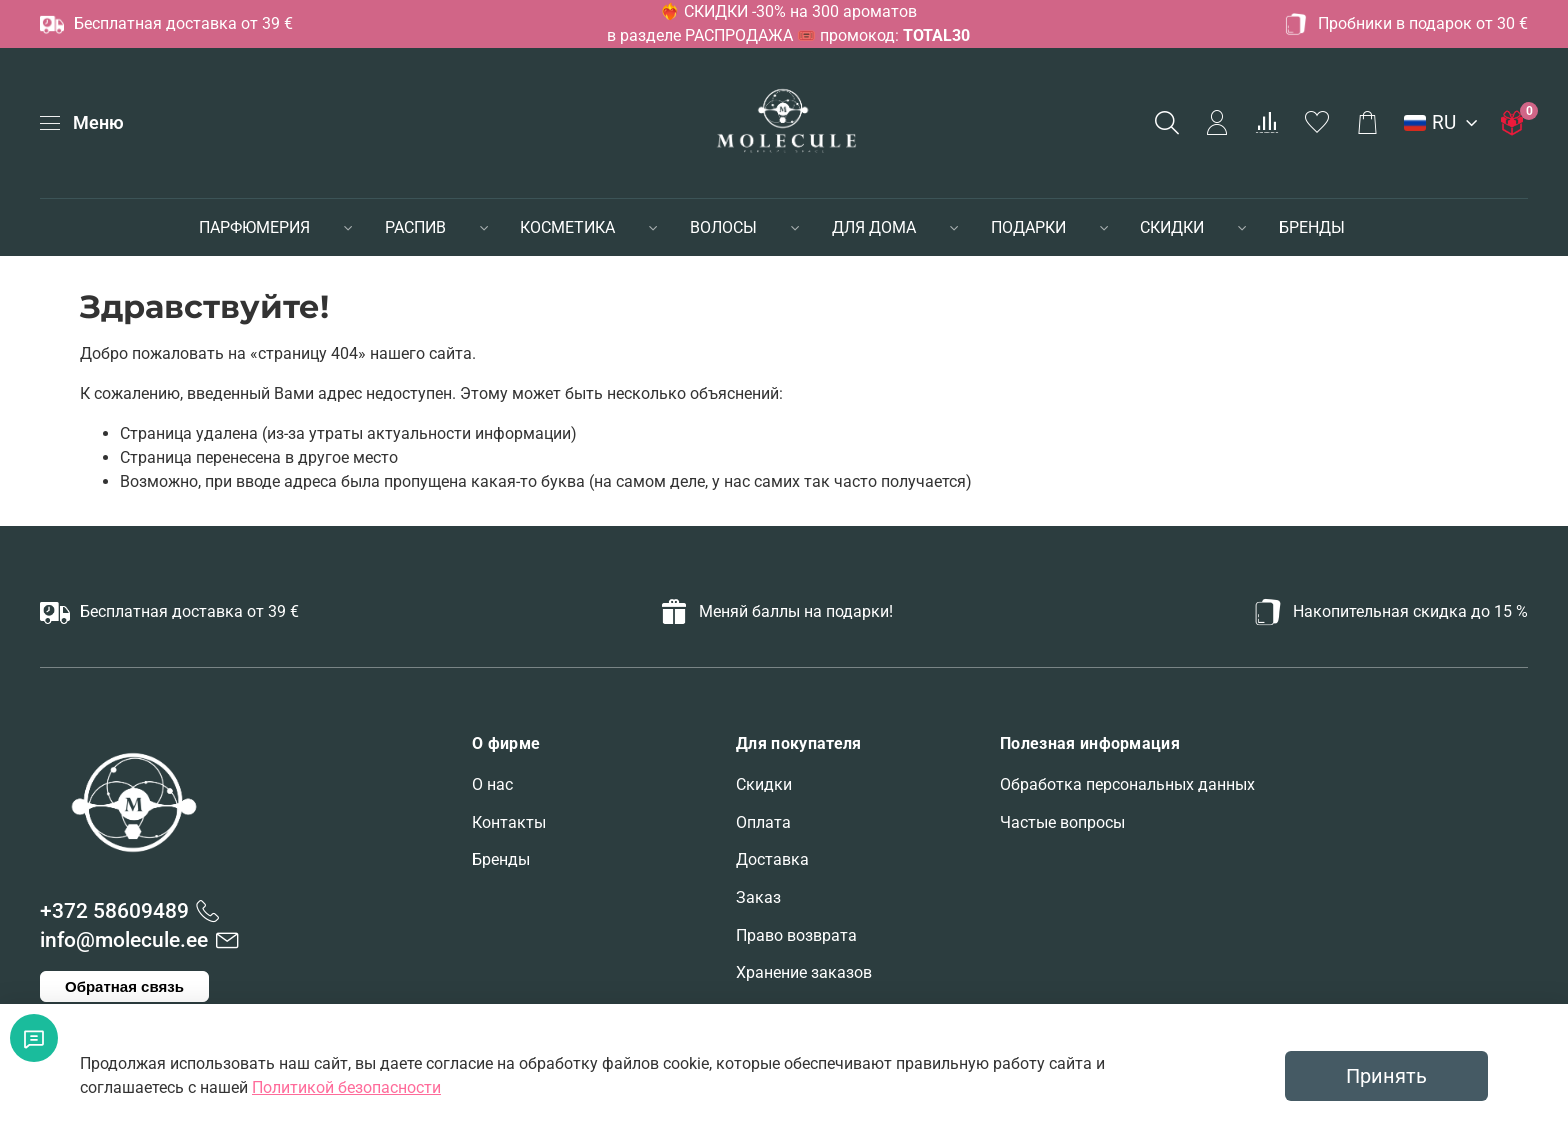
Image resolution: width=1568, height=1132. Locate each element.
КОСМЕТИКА (567, 227)
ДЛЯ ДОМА (874, 227)
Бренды (501, 859)
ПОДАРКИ (1028, 227)
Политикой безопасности (346, 1087)
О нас (492, 784)
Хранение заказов (804, 972)
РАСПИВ (415, 227)
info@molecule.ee (124, 940)
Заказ (758, 897)
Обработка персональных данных (1127, 784)
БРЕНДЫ (1312, 227)
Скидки (764, 784)
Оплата (763, 822)
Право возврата (796, 935)
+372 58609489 (114, 911)
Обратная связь (124, 986)
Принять (1386, 1076)
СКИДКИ (1172, 227)
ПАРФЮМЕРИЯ (254, 227)
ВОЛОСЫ (723, 227)
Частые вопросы (1062, 822)
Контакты (509, 822)
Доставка (772, 859)
